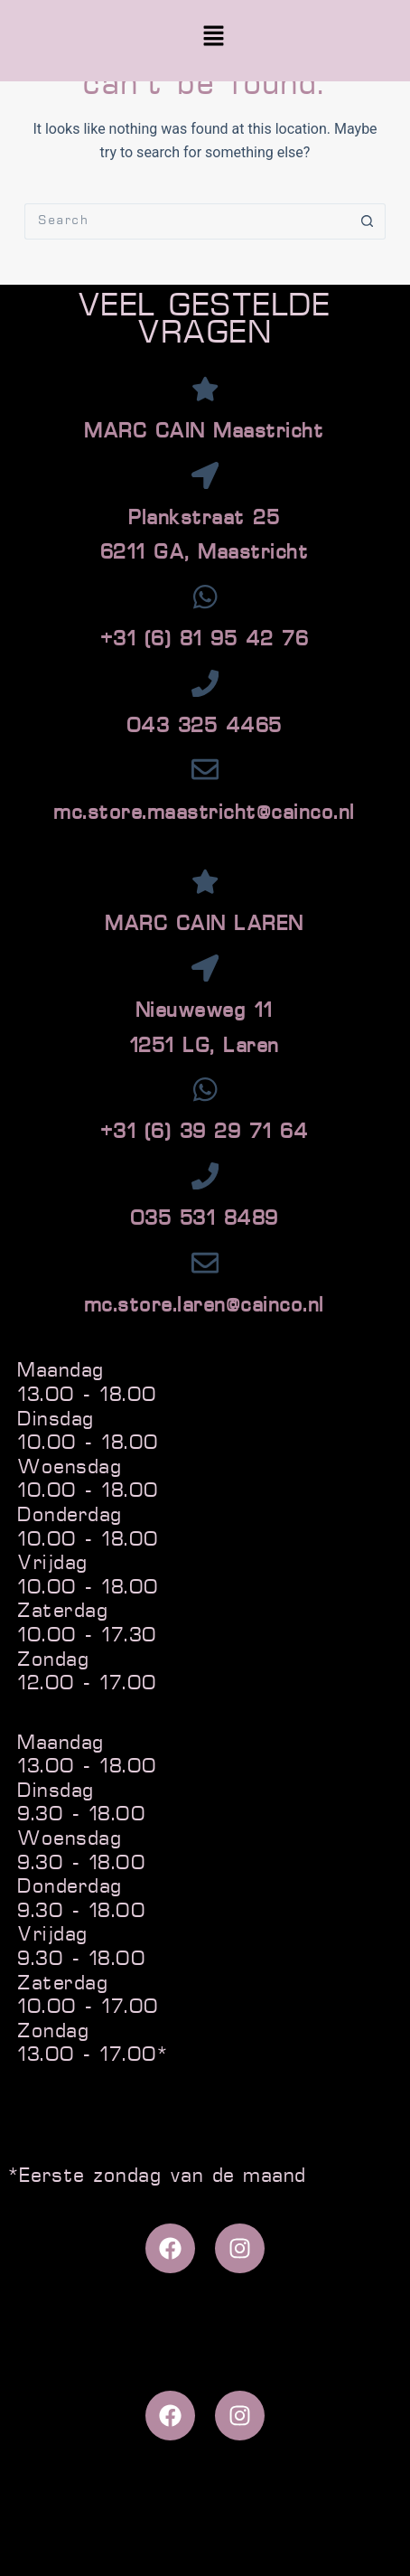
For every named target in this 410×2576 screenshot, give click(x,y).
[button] (213, 38)
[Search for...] (186, 221)
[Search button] (367, 221)
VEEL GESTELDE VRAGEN (205, 321)
